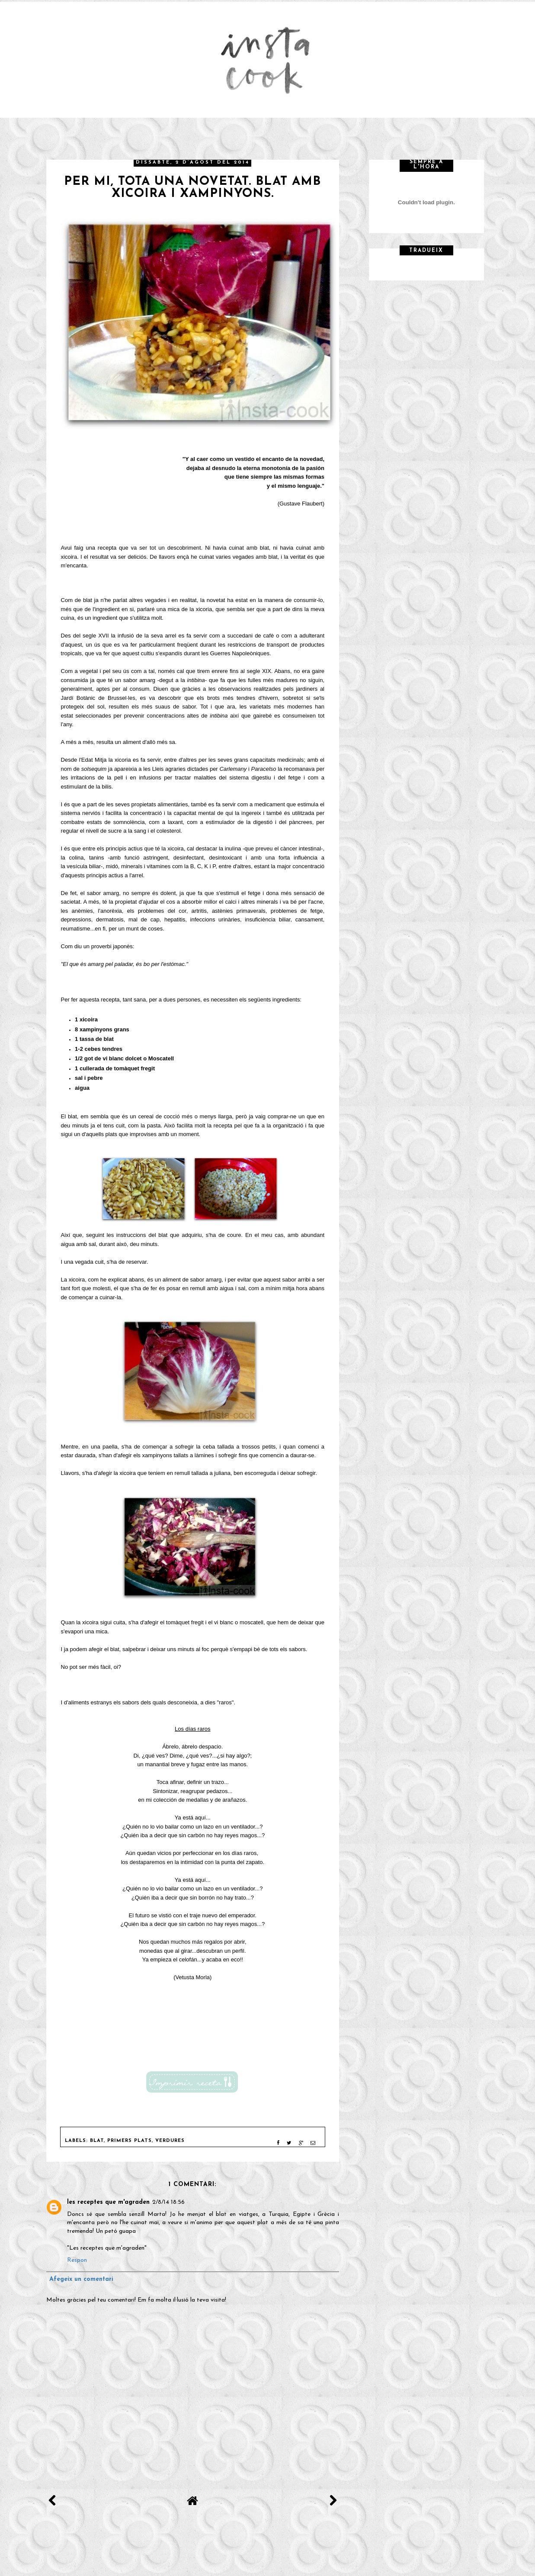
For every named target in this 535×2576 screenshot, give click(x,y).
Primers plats (129, 2140)
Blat (97, 2140)
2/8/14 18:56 (168, 2202)
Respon (77, 2260)
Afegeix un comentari (81, 2279)
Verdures (170, 2140)
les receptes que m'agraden (108, 2202)
